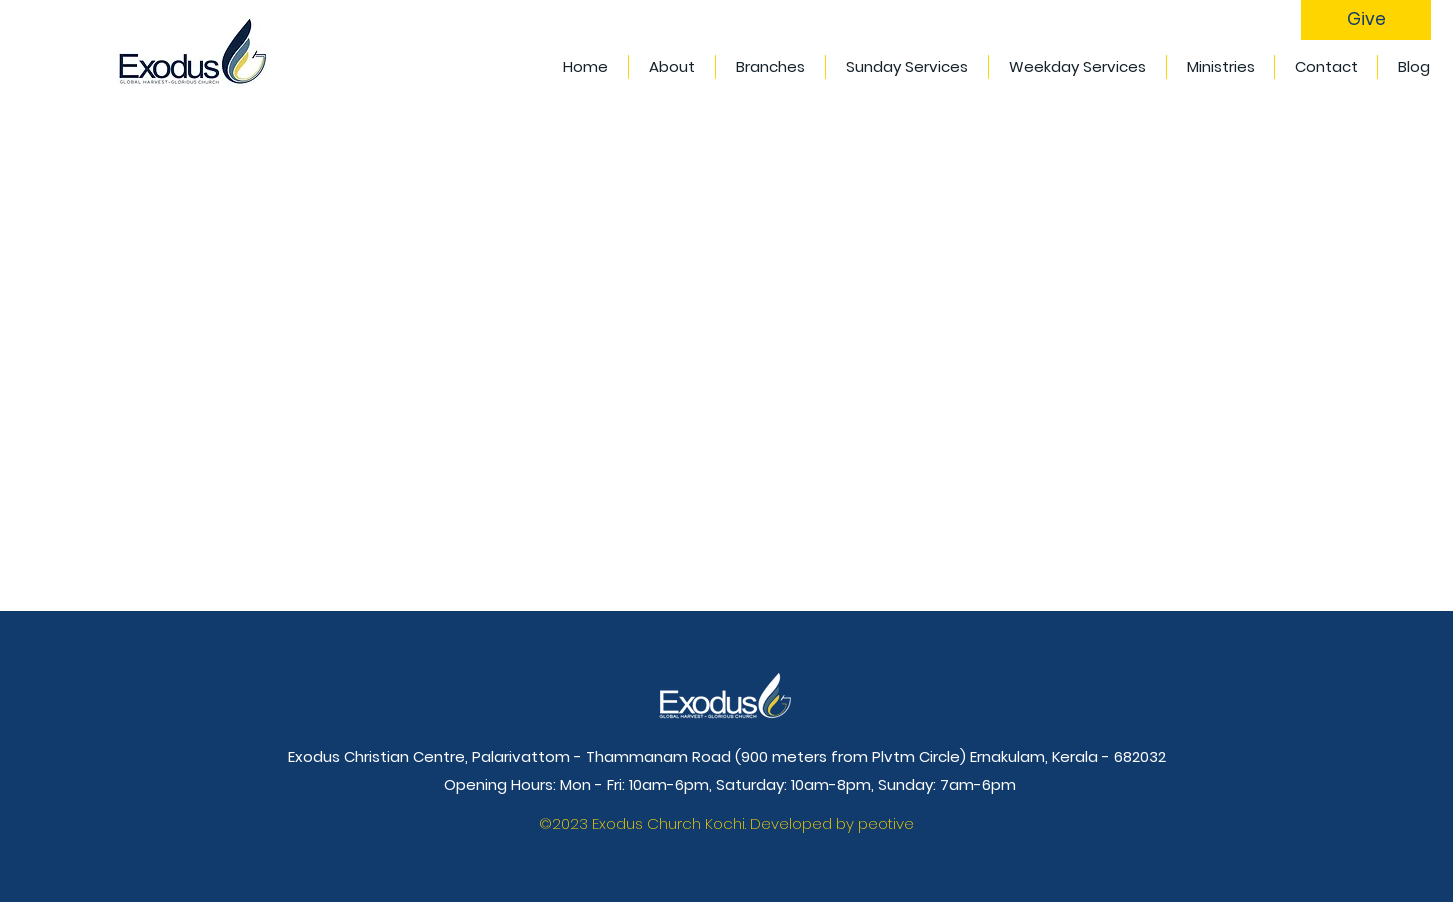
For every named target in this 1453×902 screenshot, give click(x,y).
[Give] (1366, 20)
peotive (886, 823)
